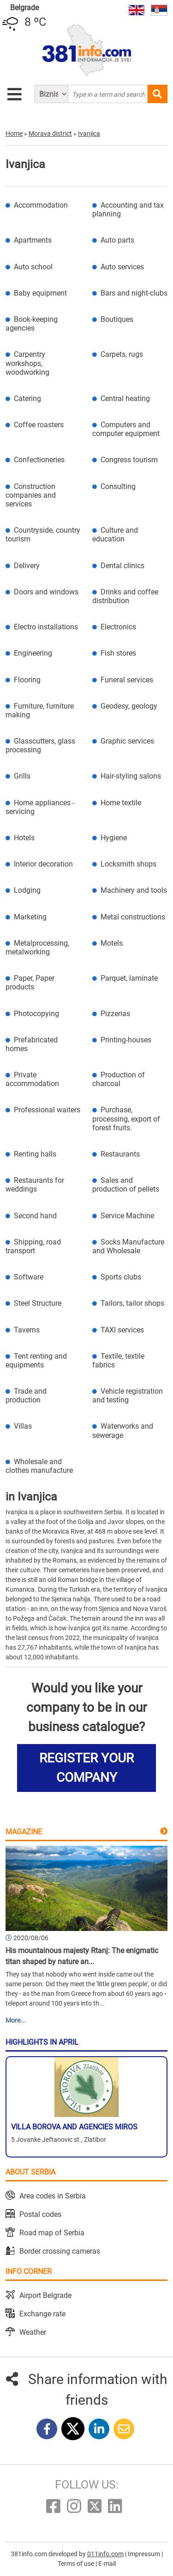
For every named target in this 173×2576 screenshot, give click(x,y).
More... (16, 2020)
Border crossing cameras (59, 2251)
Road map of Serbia (51, 2232)
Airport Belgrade (45, 2295)
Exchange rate (42, 2313)
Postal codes (40, 2214)
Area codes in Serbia (52, 2196)
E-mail (107, 2563)
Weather (32, 2332)
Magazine (24, 1831)
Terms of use (76, 2563)
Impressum (144, 2554)
